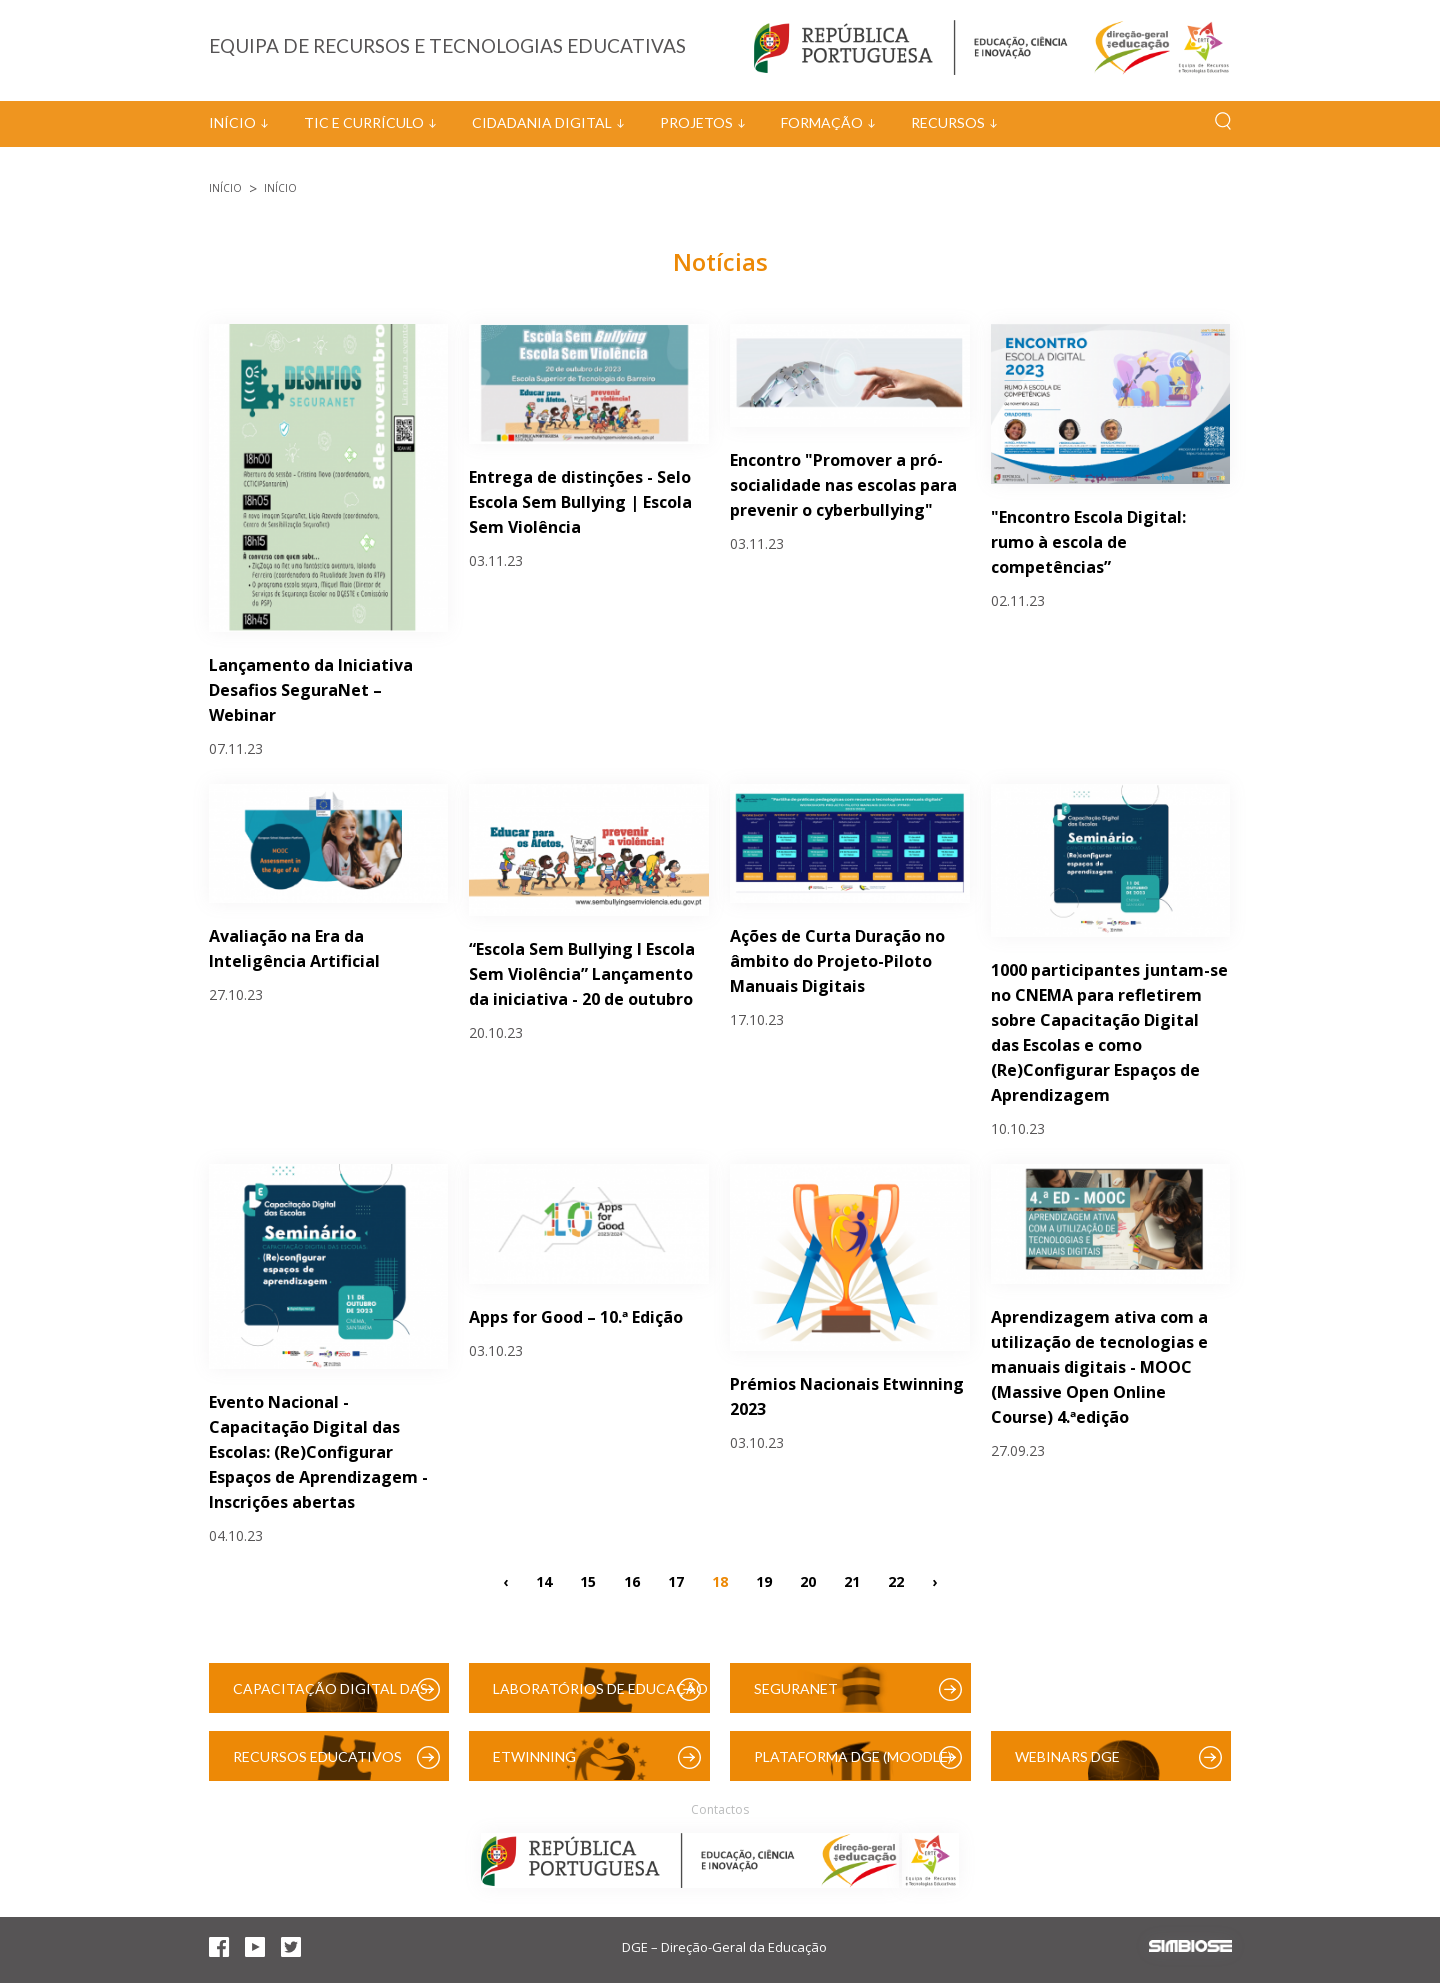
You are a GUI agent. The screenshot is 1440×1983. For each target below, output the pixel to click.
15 (588, 1581)
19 (764, 1581)
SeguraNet (796, 1688)
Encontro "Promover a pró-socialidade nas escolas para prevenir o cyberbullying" (843, 485)
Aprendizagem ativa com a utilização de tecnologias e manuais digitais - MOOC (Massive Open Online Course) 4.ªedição (1099, 1367)
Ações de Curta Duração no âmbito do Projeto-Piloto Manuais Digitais (837, 961)
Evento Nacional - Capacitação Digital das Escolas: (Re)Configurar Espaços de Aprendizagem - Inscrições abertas (318, 1452)
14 (544, 1581)
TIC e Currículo (364, 122)
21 (852, 1581)
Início (232, 122)
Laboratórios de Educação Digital (600, 1696)
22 (896, 1581)
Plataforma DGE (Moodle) (853, 1756)
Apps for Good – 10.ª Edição (576, 1317)
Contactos (720, 1809)
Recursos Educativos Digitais (317, 1764)
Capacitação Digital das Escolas (330, 1696)
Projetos (696, 122)
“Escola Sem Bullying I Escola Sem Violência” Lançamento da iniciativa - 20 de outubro (582, 974)
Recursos (948, 122)
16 (632, 1581)
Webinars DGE (1067, 1756)
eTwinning (534, 1756)
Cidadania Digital (542, 122)
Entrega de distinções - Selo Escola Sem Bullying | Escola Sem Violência (580, 502)
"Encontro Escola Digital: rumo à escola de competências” (1088, 542)
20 (808, 1581)
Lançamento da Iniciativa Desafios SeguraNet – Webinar (311, 690)
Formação (822, 122)
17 (676, 1581)
